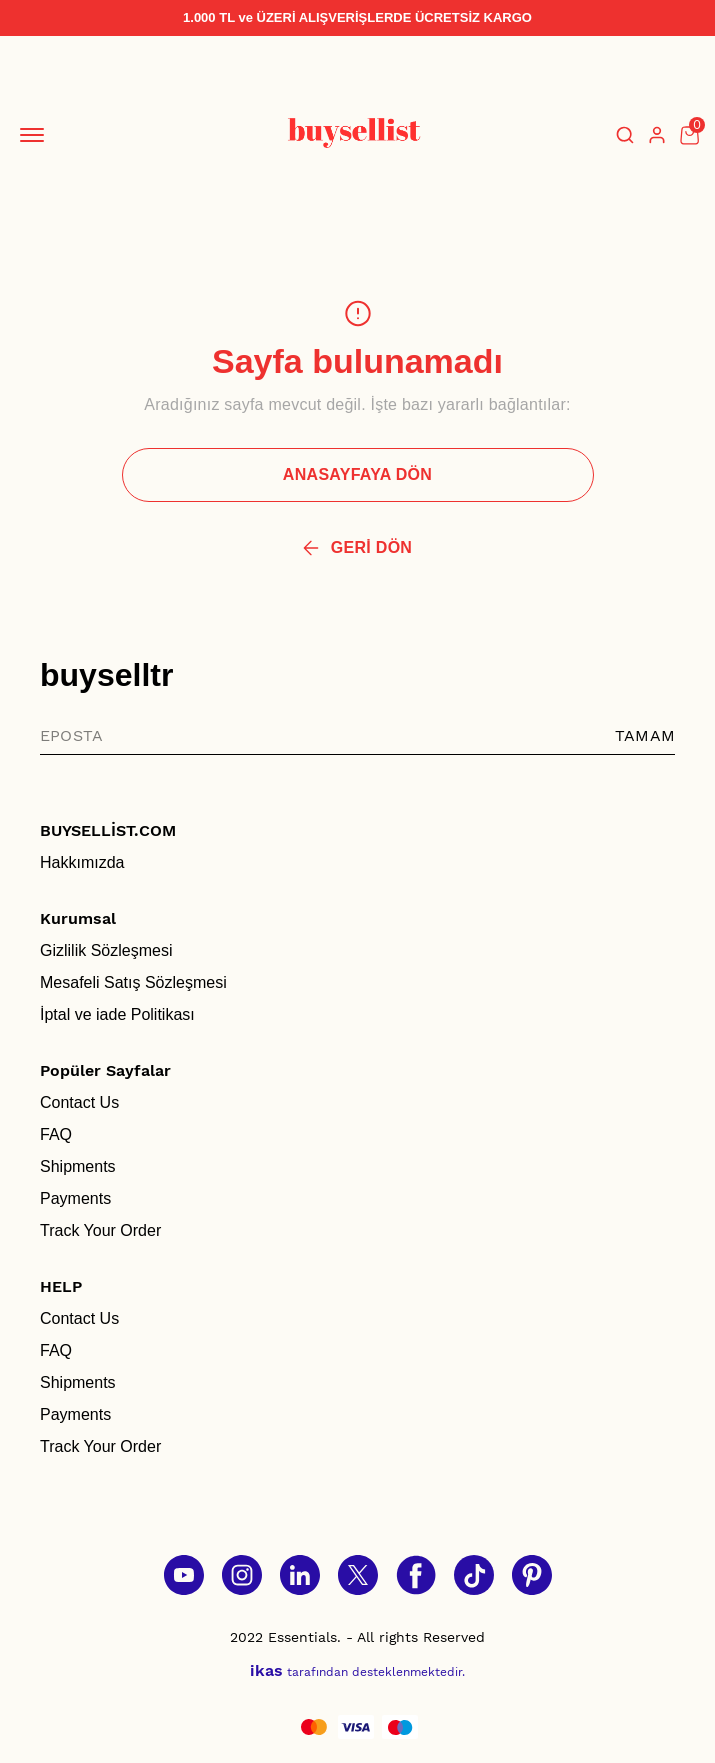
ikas (266, 1670)
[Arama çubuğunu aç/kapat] (625, 135)
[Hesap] (657, 135)
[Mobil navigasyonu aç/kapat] (36, 135)
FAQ (56, 1134)
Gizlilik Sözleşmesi (106, 950)
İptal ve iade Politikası (117, 1014)
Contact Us (79, 1102)
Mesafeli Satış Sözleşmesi (133, 982)
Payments (75, 1198)
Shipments (78, 1166)
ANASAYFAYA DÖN (357, 474)
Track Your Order (100, 1230)
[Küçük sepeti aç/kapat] (689, 135)
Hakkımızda (82, 862)
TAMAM (645, 735)
